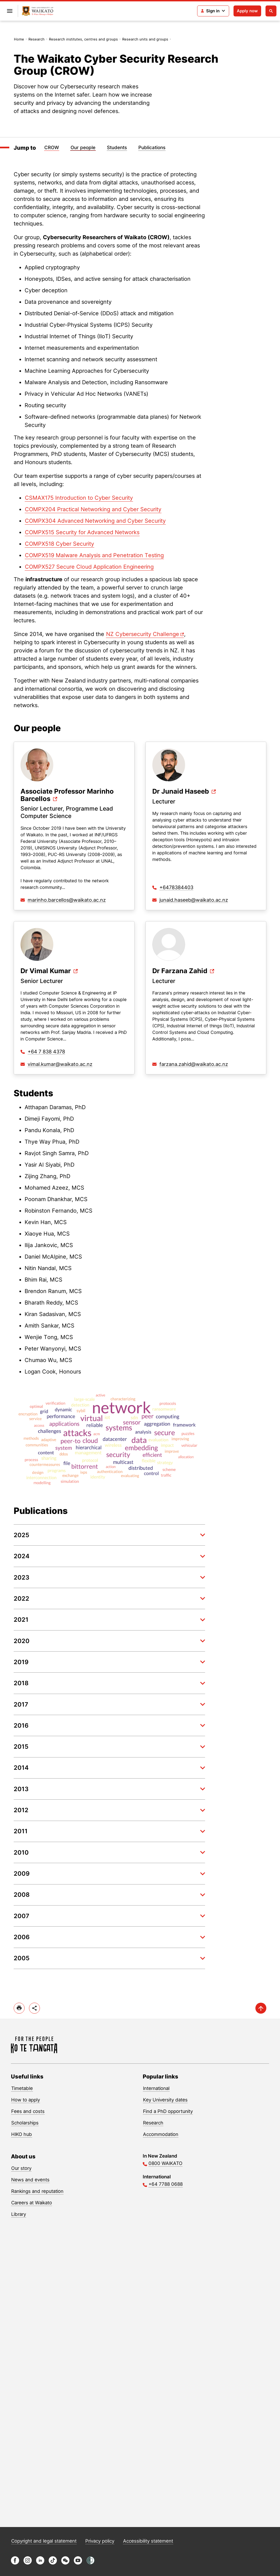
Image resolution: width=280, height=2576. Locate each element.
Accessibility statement (148, 2541)
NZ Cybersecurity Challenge (142, 634)
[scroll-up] (260, 2008)
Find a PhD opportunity (168, 2111)
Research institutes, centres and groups (83, 39)
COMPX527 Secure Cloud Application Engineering (89, 566)
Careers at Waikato (31, 2202)
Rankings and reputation (37, 2191)
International (156, 2088)
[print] (19, 2008)
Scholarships (25, 2123)
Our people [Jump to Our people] (83, 147)
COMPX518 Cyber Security (59, 543)
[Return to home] (37, 11)
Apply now (247, 10)
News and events (30, 2179)
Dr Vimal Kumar (46, 971)
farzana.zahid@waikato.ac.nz (193, 1064)
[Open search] (271, 10)
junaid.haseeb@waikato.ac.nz (193, 900)
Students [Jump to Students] (117, 147)
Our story (21, 2168)
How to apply (25, 2100)
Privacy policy (99, 2541)
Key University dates (165, 2100)
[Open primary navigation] (10, 11)
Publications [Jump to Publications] (151, 147)
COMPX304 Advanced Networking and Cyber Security (95, 520)
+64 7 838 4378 (46, 1051)
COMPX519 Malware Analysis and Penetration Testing (94, 555)
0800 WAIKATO (165, 2163)
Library (18, 2214)
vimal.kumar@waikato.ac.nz (60, 1064)
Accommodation (160, 2134)
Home (19, 39)
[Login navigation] (213, 10)
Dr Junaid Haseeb (180, 791)
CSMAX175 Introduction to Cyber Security (79, 498)
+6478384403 (176, 887)
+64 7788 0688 (165, 2184)
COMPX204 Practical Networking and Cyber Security (93, 509)
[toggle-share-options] (34, 2008)
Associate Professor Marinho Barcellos (67, 795)
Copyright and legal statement (44, 2541)
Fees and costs (28, 2111)
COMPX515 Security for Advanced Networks (82, 532)
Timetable (22, 2088)
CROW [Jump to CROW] (51, 147)
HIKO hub (21, 2134)
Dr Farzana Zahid (179, 971)
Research (36, 39)
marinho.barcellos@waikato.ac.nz (67, 900)
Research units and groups (145, 39)
